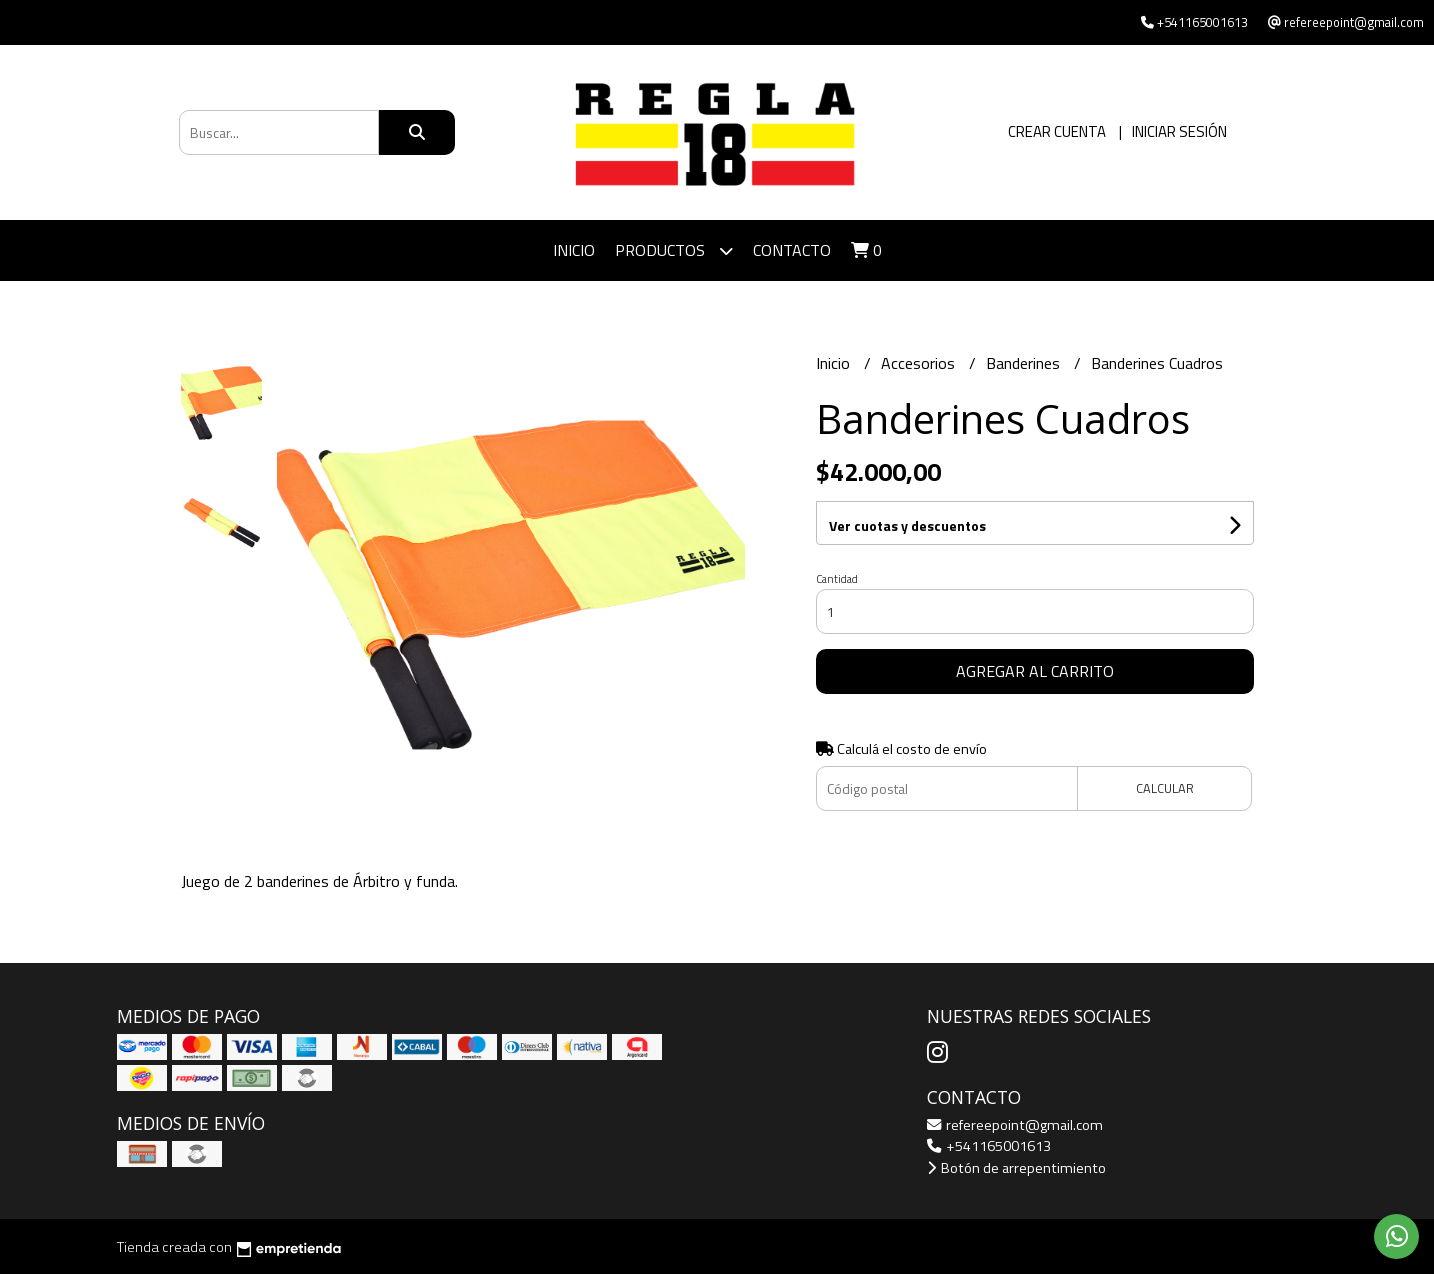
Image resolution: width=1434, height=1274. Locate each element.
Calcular (1165, 788)
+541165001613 (989, 1146)
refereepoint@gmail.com (1015, 1125)
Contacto (792, 250)
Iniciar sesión (1179, 131)
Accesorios (920, 363)
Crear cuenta (1057, 131)
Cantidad (837, 579)
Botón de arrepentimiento (1016, 1168)
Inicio (574, 250)
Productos (674, 250)
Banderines (1025, 363)
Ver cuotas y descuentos (907, 525)
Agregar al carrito (1035, 671)
